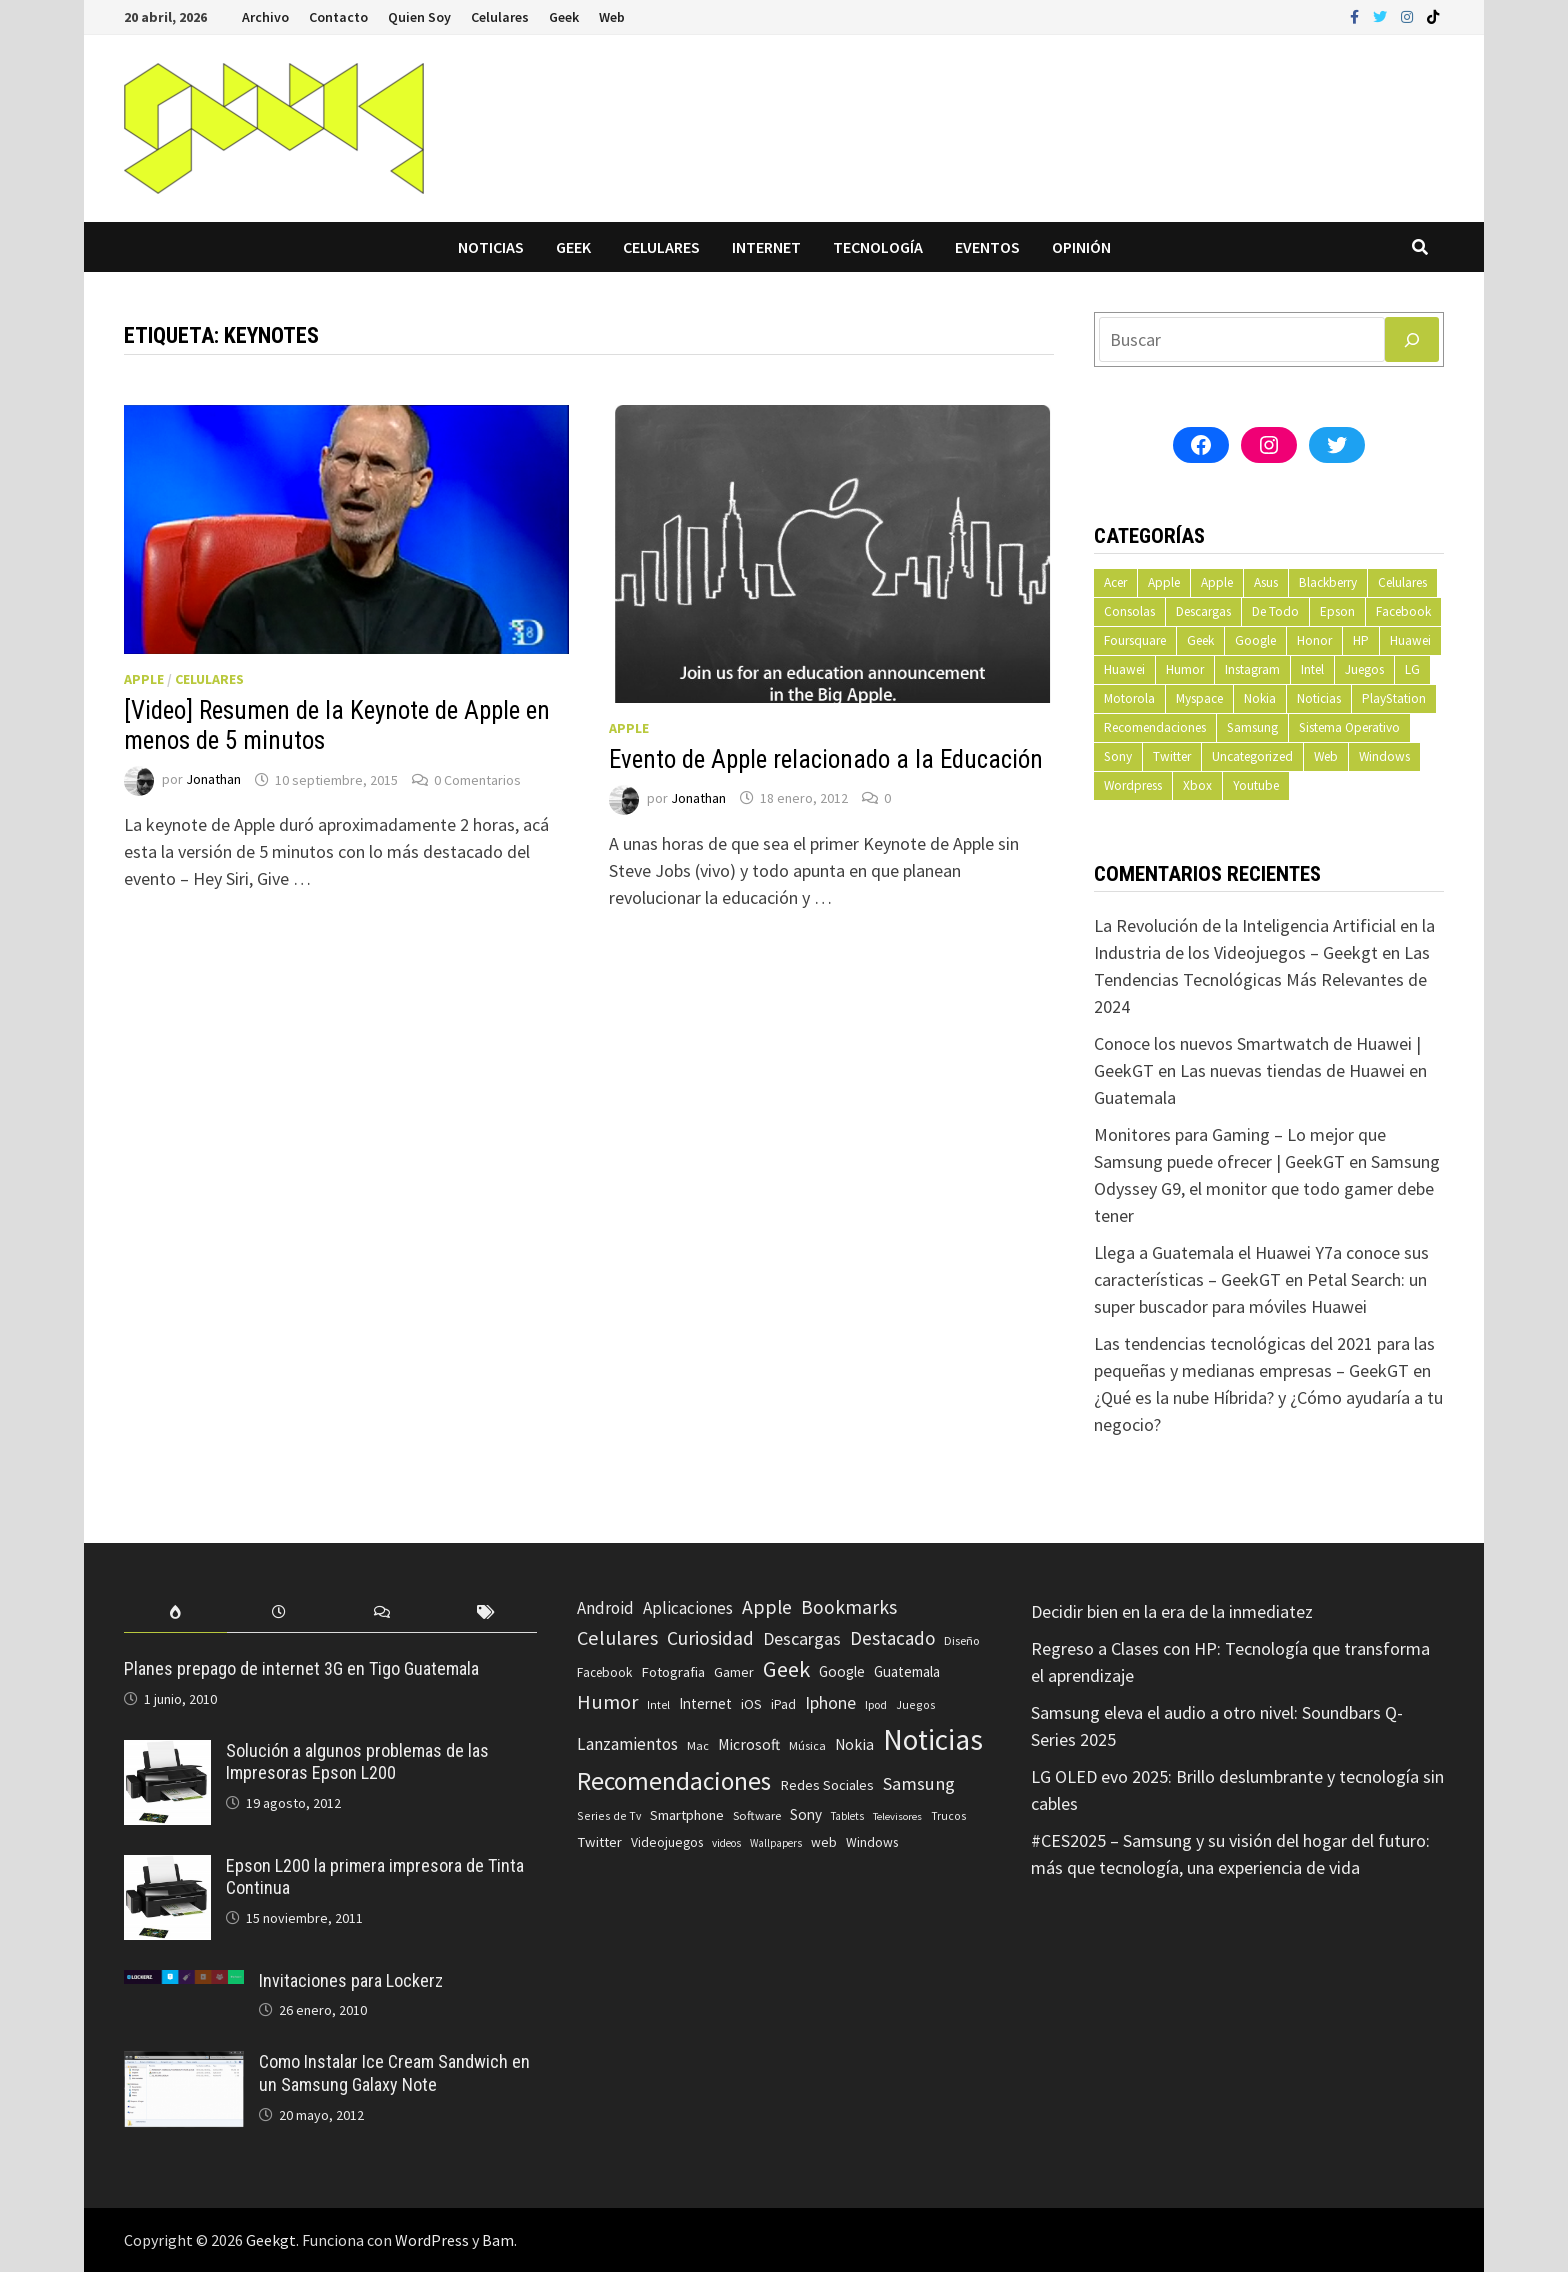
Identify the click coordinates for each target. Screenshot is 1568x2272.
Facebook (1403, 611)
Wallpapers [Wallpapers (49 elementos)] (776, 1843)
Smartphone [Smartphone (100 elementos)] (687, 1815)
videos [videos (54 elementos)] (726, 1843)
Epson (1337, 611)
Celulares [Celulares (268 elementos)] (617, 1638)
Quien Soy (419, 17)
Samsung (1252, 727)
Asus (1266, 582)
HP (1361, 640)
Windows (1384, 756)
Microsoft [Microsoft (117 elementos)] (749, 1744)
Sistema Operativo (1349, 727)
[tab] (175, 1612)
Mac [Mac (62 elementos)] (698, 1745)
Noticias (491, 247)
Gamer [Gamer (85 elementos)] (734, 1672)
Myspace (1199, 698)
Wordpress (1133, 785)
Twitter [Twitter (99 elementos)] (599, 1842)
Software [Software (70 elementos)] (757, 1815)
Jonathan (213, 780)
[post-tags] (485, 1612)
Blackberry (1328, 582)
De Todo (1275, 611)
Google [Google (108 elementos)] (842, 1671)
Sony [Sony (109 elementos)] (806, 1814)
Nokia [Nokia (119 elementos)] (854, 1744)
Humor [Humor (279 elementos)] (607, 1702)
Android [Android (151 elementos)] (605, 1608)
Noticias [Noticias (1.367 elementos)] (933, 1739)
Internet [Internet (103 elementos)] (705, 1703)
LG (1412, 669)
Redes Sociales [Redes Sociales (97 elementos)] (827, 1785)
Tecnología (878, 247)
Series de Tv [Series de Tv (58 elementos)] (609, 1815)
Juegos (1364, 669)
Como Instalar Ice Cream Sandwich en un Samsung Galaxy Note (394, 2073)
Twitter (1172, 756)
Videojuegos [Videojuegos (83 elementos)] (667, 1842)
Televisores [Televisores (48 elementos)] (897, 1816)
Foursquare (1135, 640)
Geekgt (271, 2240)
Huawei (1410, 640)
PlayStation (1394, 698)
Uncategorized (1252, 756)
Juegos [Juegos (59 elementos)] (916, 1704)
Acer (1115, 582)
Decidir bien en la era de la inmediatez (1172, 1611)
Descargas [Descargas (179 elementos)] (802, 1638)
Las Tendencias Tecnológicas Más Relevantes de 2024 (1262, 979)
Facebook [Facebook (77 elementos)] (604, 1672)
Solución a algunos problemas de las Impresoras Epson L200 (357, 1762)
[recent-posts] (278, 1612)
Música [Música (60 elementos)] (807, 1745)
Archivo (265, 17)
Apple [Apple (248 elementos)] (767, 1607)
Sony (1118, 756)
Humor (1185, 669)
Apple (144, 679)
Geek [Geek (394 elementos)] (786, 1669)
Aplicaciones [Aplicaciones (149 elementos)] (688, 1608)
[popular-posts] (175, 1612)
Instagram (1252, 669)
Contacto (338, 17)
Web (612, 17)
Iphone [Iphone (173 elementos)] (830, 1703)
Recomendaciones (1155, 727)
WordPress (432, 2240)
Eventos (987, 247)
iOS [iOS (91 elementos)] (751, 1704)
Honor (1314, 640)
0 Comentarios (477, 780)
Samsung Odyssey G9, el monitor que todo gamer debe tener (1267, 1188)
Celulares (500, 17)
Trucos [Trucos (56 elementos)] (948, 1816)
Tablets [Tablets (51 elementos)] (847, 1816)
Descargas (1203, 611)
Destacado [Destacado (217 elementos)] (892, 1638)
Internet (766, 247)
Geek (564, 17)
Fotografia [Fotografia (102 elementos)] (673, 1671)
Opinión (1081, 247)
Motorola (1129, 698)
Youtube (1256, 785)
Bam (498, 2240)
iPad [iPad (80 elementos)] (783, 1704)
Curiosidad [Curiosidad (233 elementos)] (710, 1638)
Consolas (1129, 611)
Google (1255, 640)
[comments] (382, 1612)
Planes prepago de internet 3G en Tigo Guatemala (301, 1668)
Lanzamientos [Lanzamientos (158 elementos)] (627, 1744)
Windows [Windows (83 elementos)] (872, 1842)
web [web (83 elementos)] (824, 1842)
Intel (1312, 669)
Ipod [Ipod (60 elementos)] (876, 1704)
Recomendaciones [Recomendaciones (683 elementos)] (674, 1781)
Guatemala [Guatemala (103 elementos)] (907, 1671)
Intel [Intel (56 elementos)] (658, 1705)
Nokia (1260, 698)
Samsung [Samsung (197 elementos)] (919, 1783)
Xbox (1197, 785)
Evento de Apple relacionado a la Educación (826, 759)
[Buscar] (1412, 339)
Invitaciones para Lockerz (351, 1980)
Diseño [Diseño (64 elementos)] (961, 1640)
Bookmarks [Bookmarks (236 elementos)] (849, 1607)
